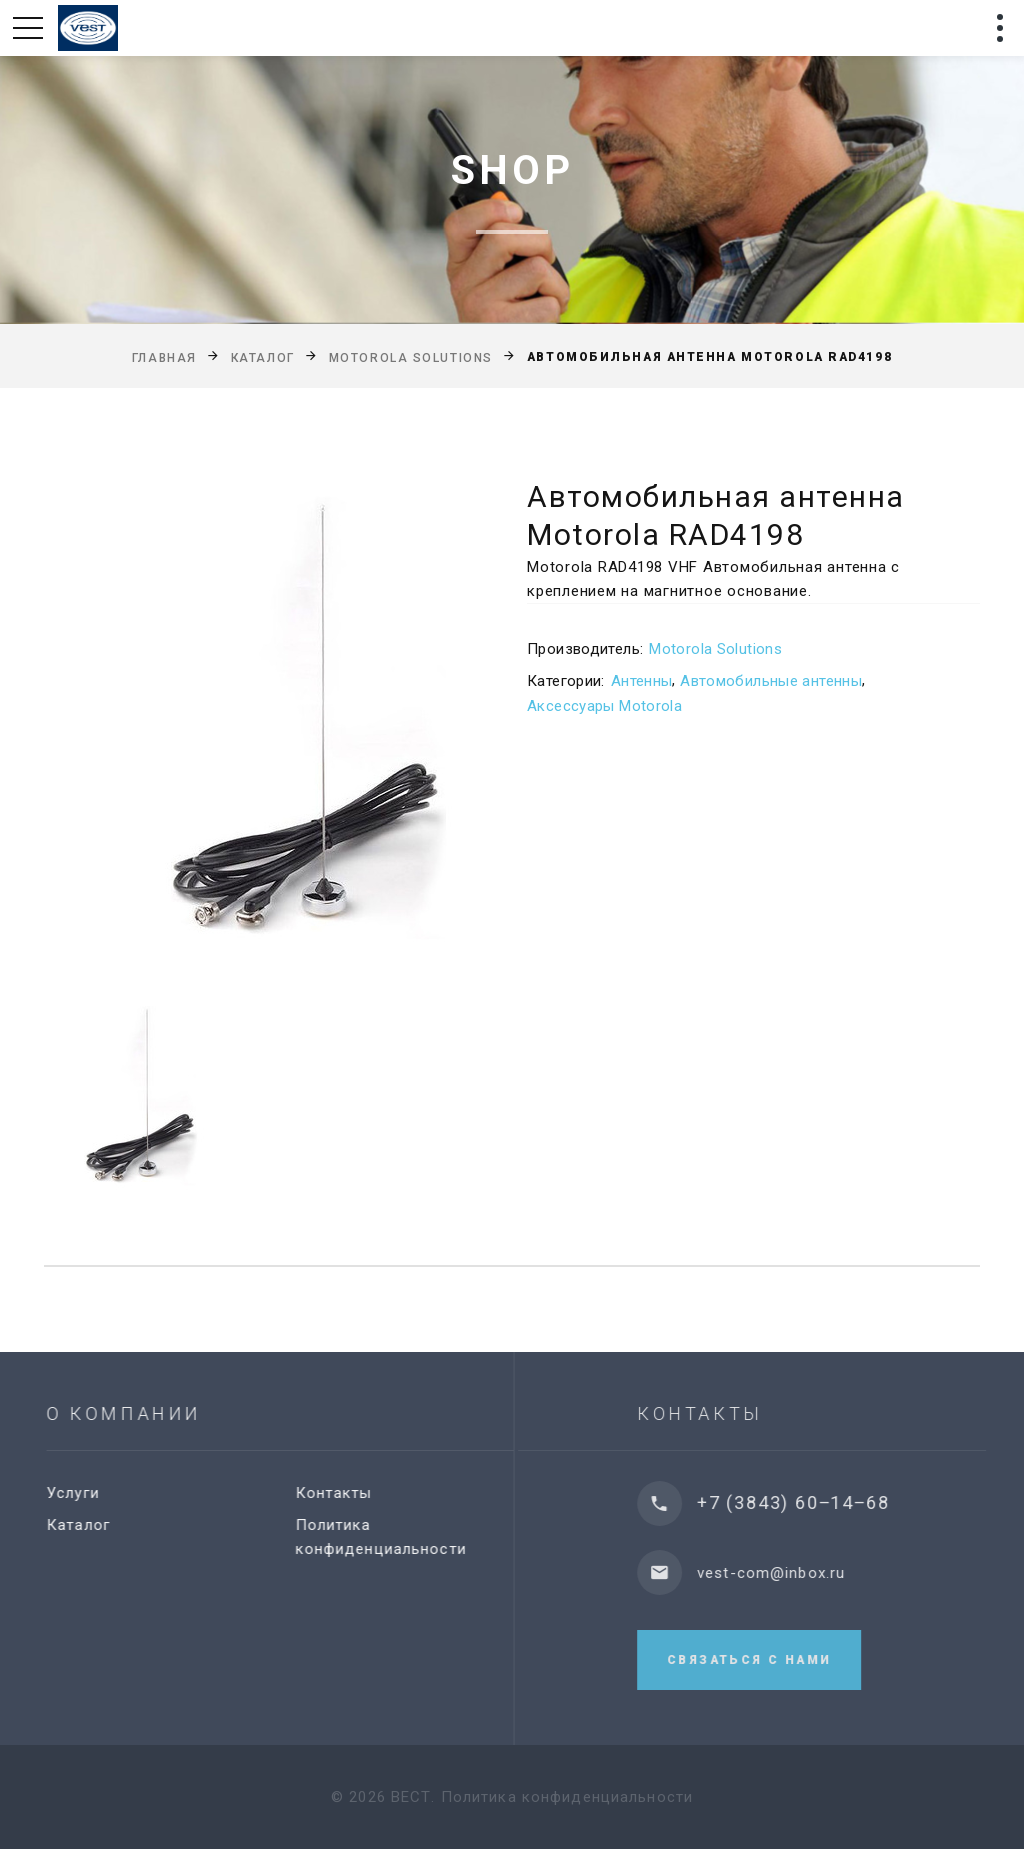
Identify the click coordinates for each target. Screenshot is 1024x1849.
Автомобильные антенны (771, 681)
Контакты (344, 1493)
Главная (164, 358)
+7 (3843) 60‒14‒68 (812, 1502)
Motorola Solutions (411, 358)
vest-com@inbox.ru (790, 1573)
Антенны (642, 681)
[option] (258, 718)
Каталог (263, 358)
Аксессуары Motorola (604, 706)
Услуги (84, 1493)
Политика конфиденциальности (567, 1797)
